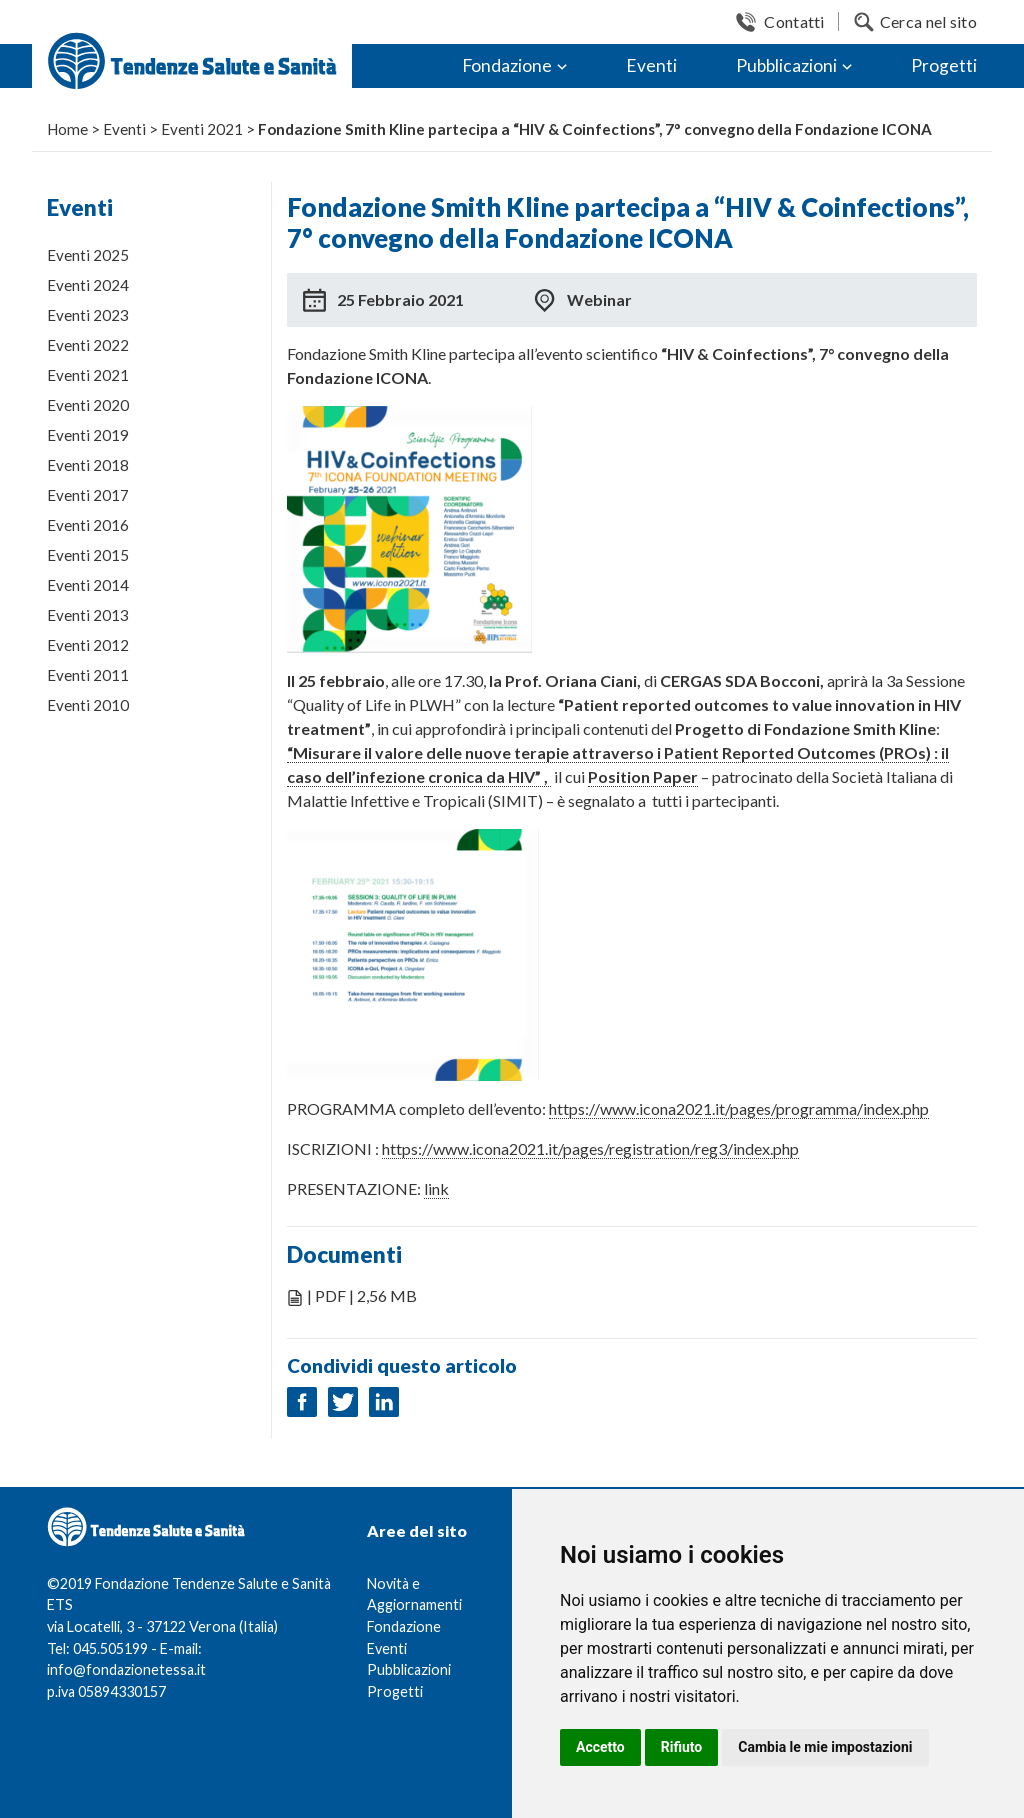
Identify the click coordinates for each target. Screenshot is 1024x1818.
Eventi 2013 (88, 615)
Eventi (651, 65)
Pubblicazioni (786, 65)
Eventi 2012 (88, 645)
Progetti (944, 65)
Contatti (794, 21)
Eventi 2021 (88, 375)
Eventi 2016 (88, 525)
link (436, 1188)
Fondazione (507, 65)
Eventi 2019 (88, 435)
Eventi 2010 (88, 705)
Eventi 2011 (88, 675)
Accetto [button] (600, 1747)
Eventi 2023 (88, 315)
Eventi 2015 (88, 555)
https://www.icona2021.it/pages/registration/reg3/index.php (590, 1148)
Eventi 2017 (88, 495)
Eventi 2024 (88, 285)
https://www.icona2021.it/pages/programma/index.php (739, 1108)
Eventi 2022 (88, 345)
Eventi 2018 (88, 465)
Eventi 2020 (88, 405)
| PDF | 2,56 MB (362, 1295)
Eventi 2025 (88, 255)
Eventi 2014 (88, 585)
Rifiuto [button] (682, 1747)
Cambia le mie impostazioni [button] (825, 1747)
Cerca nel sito (928, 21)
